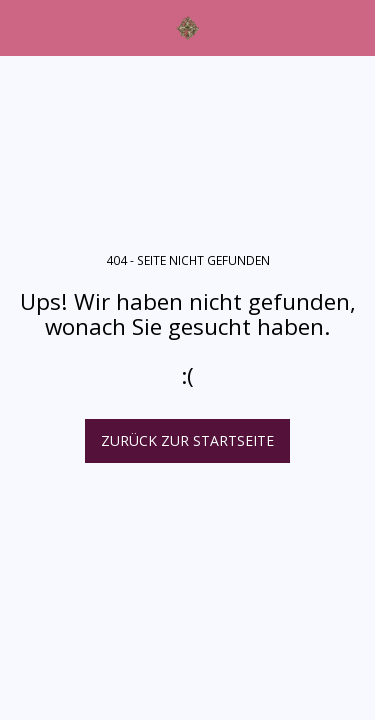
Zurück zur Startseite (187, 440)
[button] (22, 26)
